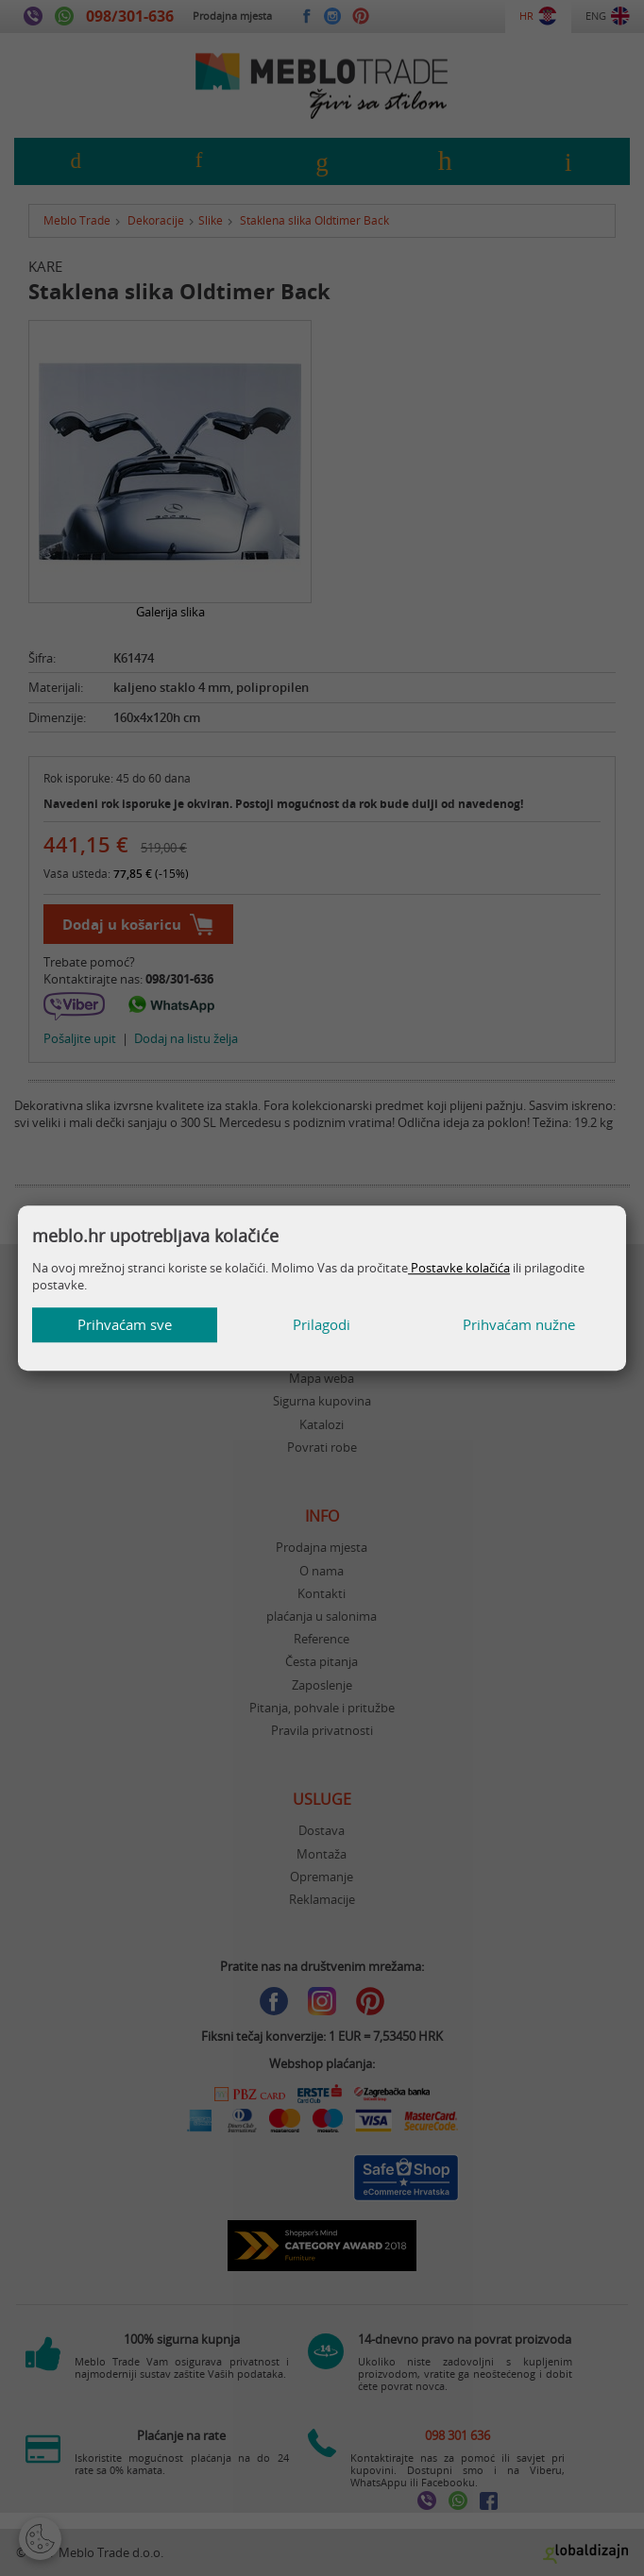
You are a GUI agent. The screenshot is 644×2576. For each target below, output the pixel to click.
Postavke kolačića (459, 1267)
